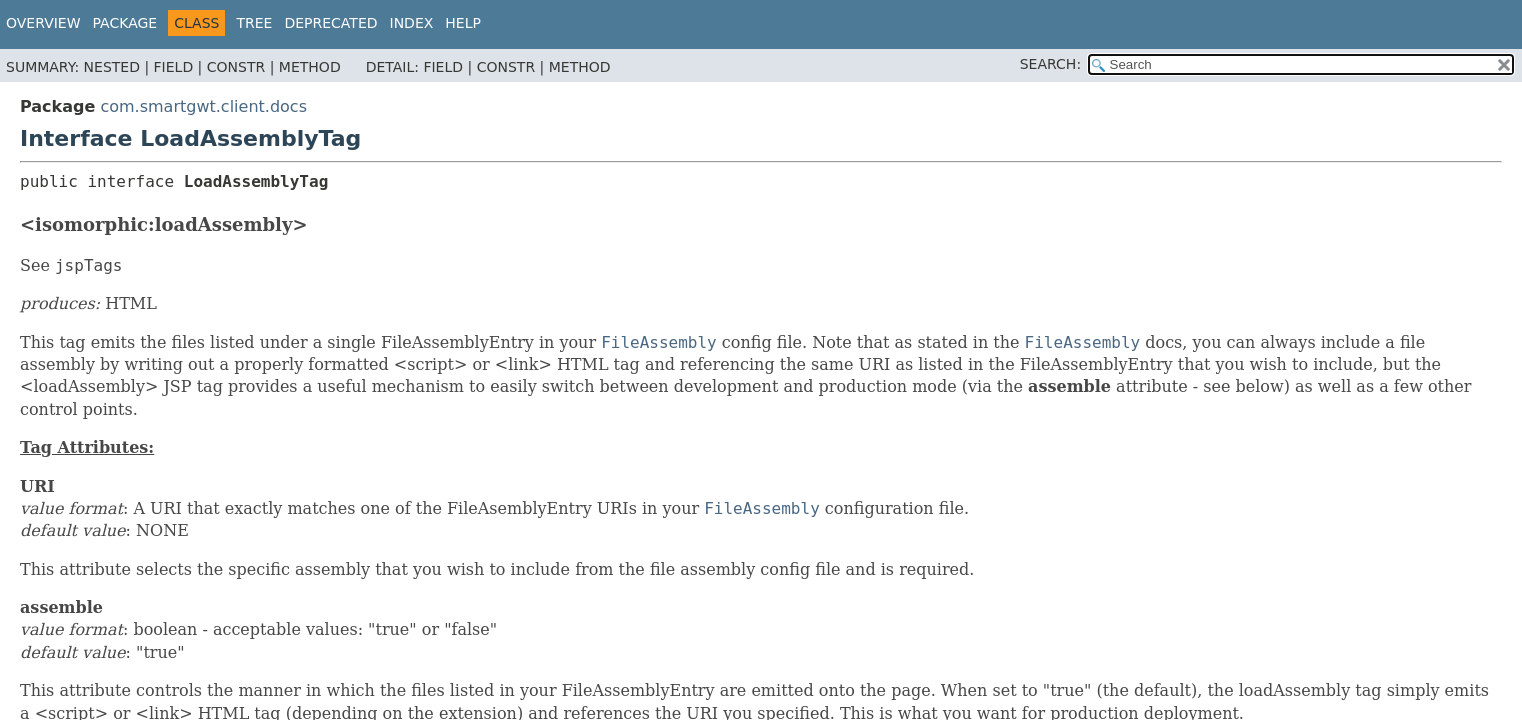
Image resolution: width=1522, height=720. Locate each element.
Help (463, 23)
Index (412, 23)
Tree (254, 23)
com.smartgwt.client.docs (203, 106)
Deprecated (330, 23)
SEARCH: (1050, 64)
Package (125, 23)
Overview (43, 23)
